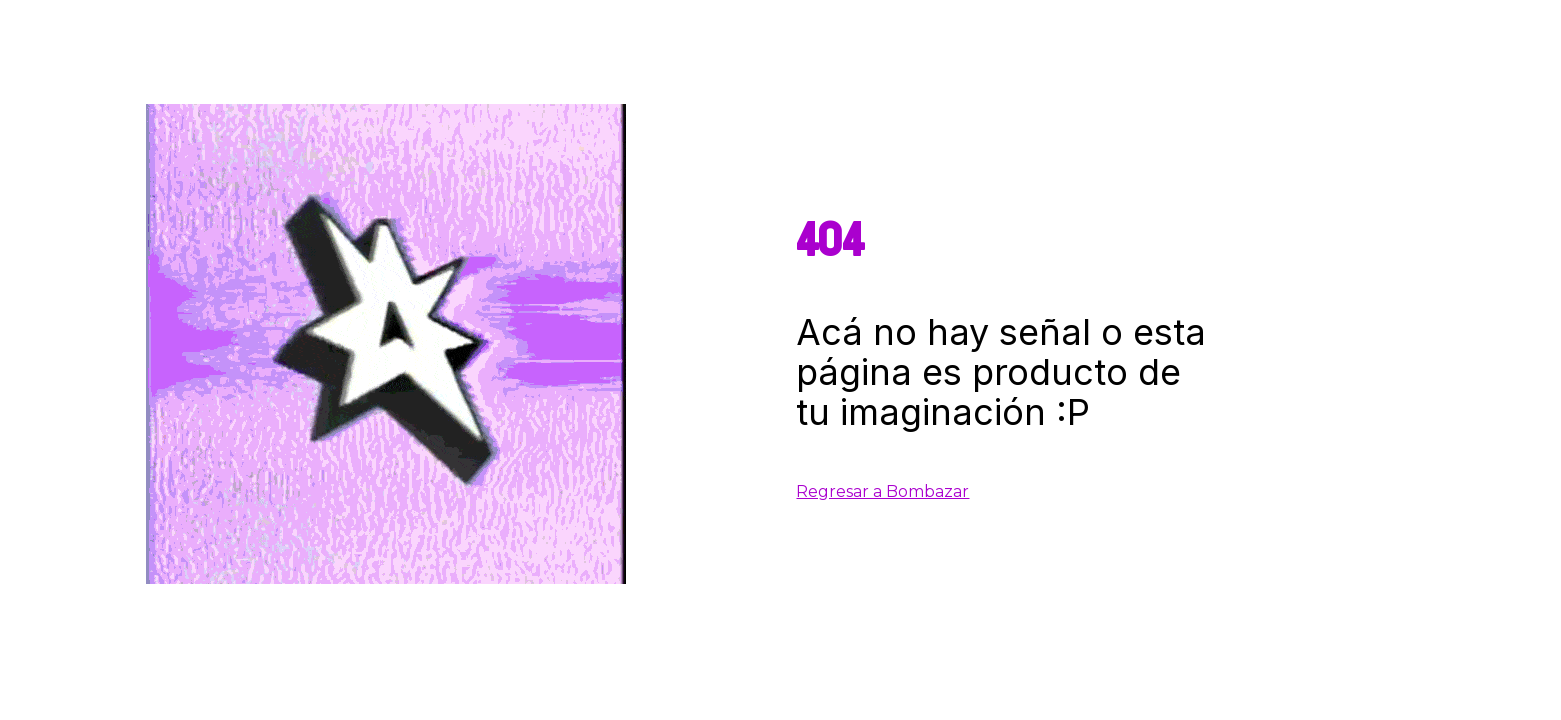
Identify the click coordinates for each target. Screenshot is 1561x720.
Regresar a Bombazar (882, 491)
